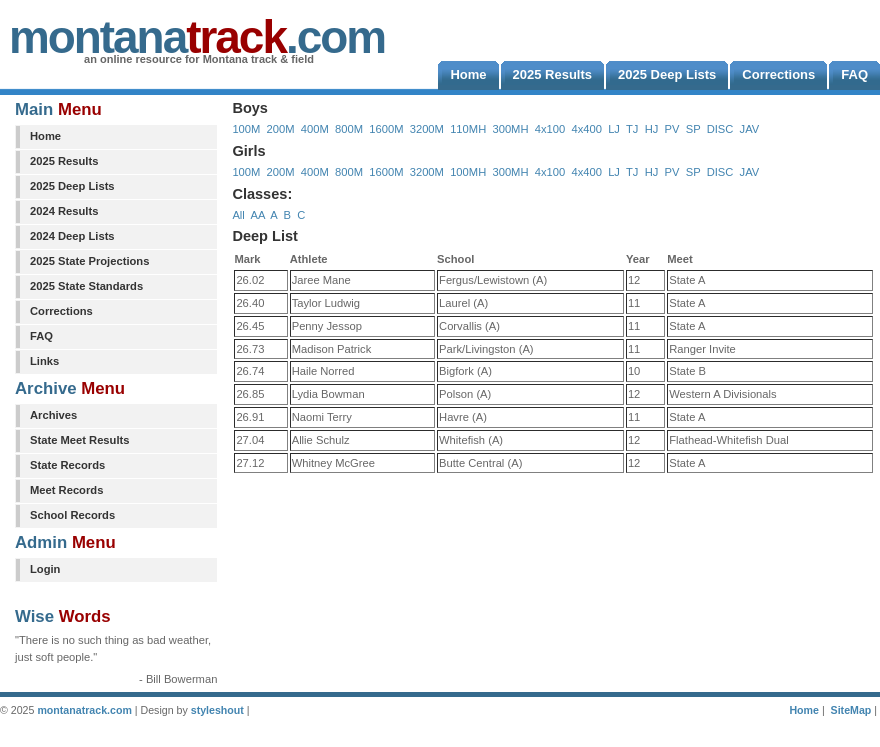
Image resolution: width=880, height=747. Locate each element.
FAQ (41, 336)
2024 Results (64, 211)
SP (693, 129)
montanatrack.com (84, 710)
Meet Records (66, 490)
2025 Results (64, 161)
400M (315, 129)
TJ (632, 129)
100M (246, 129)
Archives (53, 415)
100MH (468, 172)
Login (45, 569)
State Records (67, 465)
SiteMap (851, 710)
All (238, 215)
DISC (720, 129)
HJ (652, 129)
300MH (510, 129)
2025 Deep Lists (72, 186)
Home (45, 136)
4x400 (586, 129)
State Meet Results (79, 440)
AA (257, 215)
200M (281, 129)
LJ (614, 129)
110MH (468, 129)
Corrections (61, 311)
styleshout (217, 710)
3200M (427, 129)
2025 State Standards (86, 286)
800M (349, 129)
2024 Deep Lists (72, 236)
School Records (72, 515)
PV (672, 129)
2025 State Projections (89, 261)
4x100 (550, 129)
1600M (386, 129)
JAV (750, 129)
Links (44, 361)
